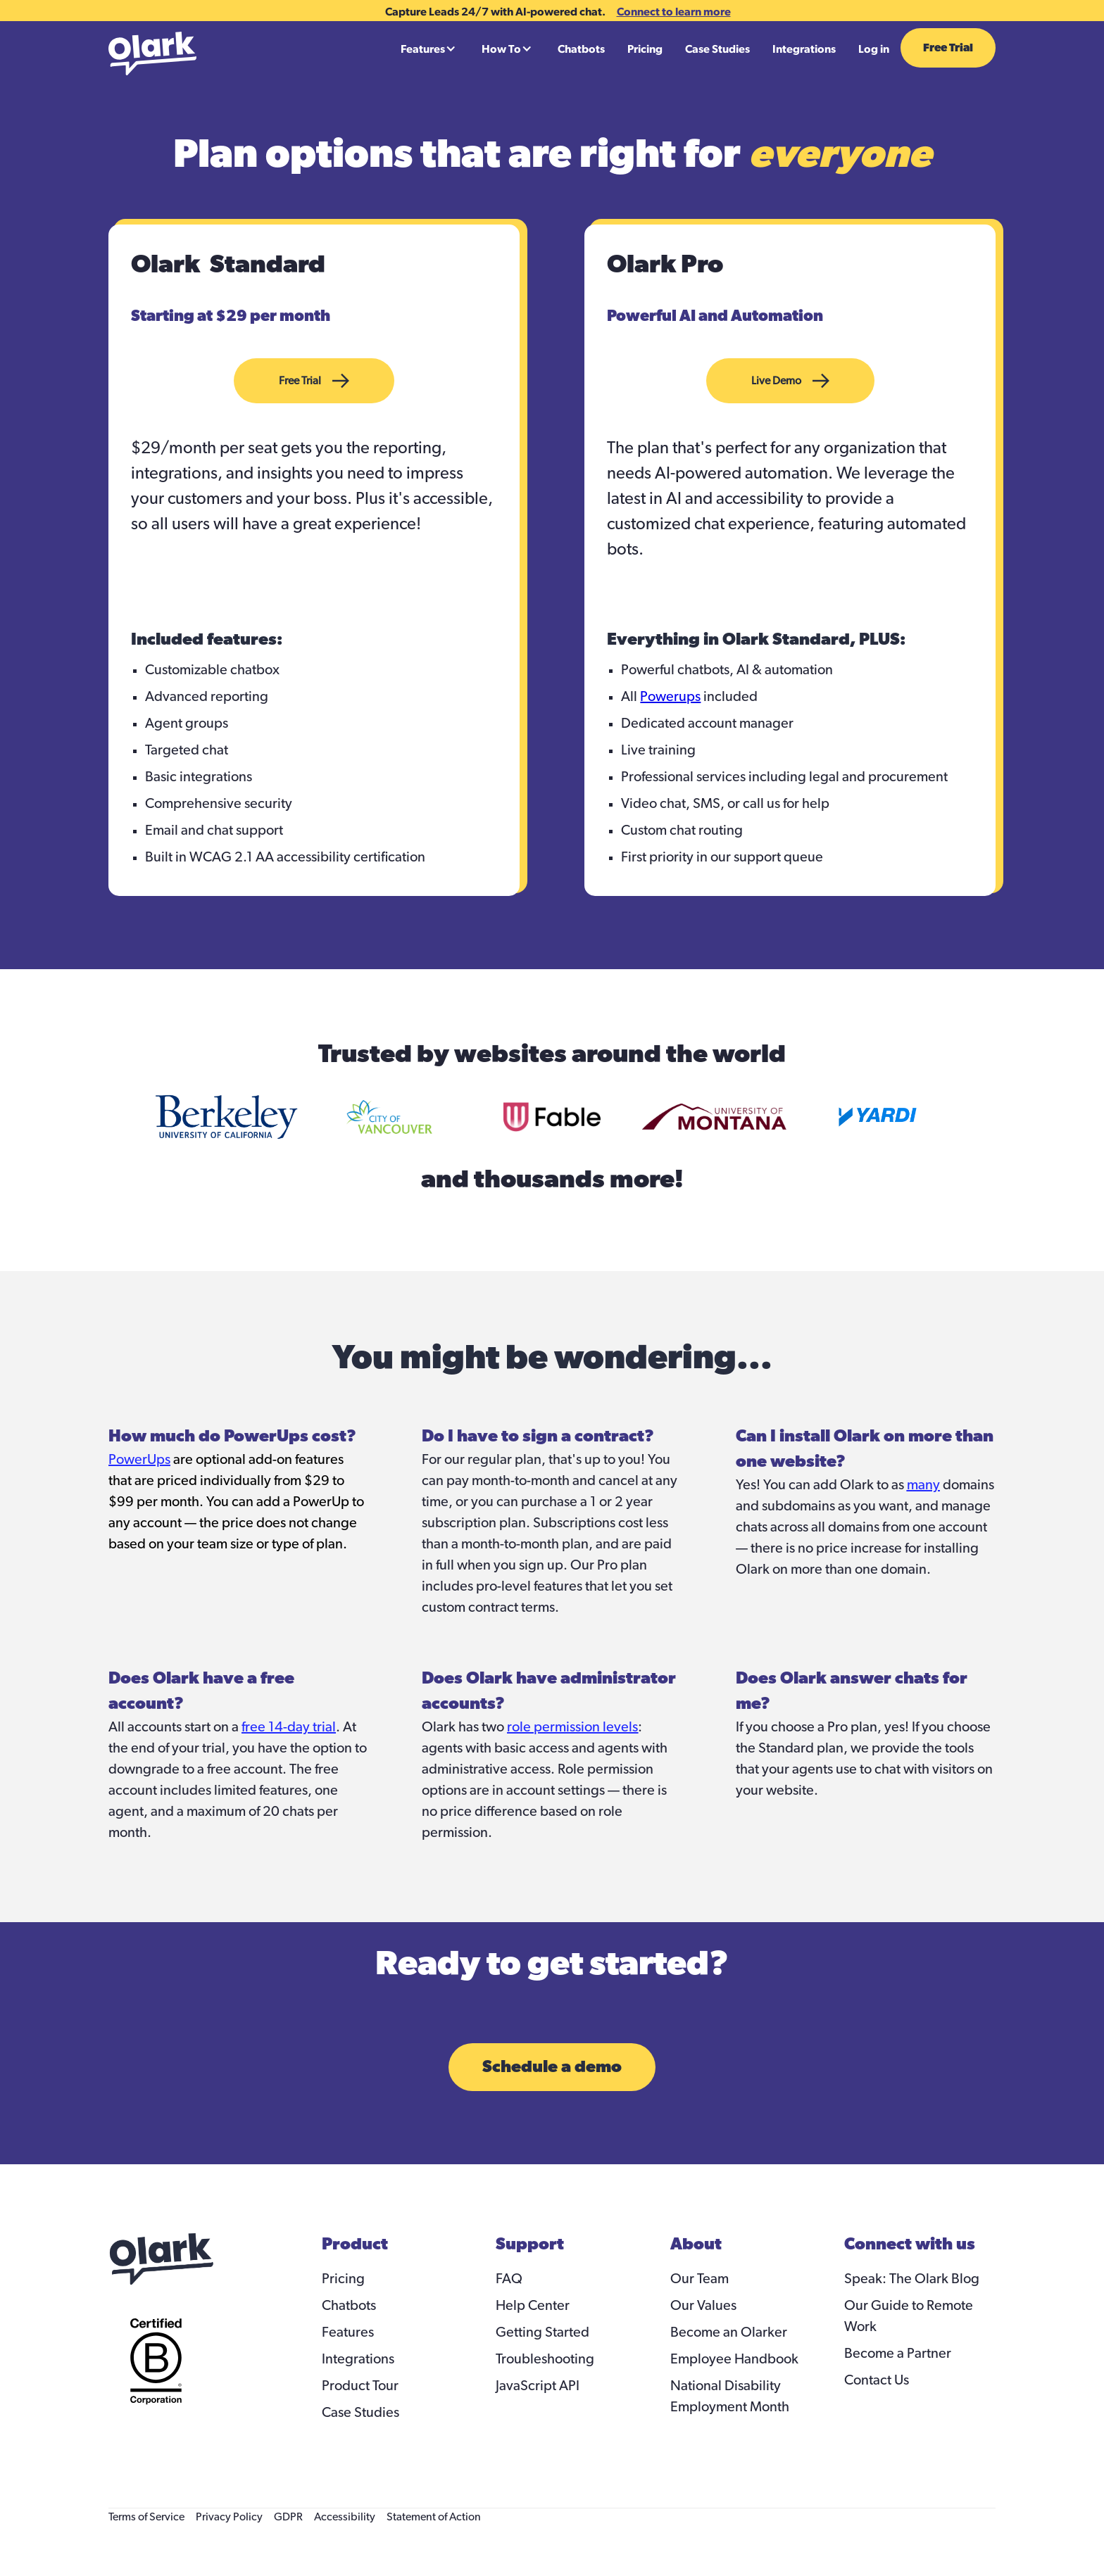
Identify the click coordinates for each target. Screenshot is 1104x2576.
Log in (873, 48)
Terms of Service (146, 2517)
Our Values (703, 2306)
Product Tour (360, 2386)
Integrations (804, 48)
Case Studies (717, 48)
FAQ (509, 2279)
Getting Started (542, 2332)
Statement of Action (434, 2517)
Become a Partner (897, 2354)
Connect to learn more (674, 11)
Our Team (699, 2279)
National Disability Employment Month (729, 2396)
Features (348, 2332)
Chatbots (581, 48)
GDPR (288, 2517)
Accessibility (344, 2517)
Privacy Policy (229, 2517)
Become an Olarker (728, 2332)
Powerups (670, 697)
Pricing (645, 48)
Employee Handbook (734, 2359)
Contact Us (876, 2380)
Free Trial (948, 47)
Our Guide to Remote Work (908, 2316)
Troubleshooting (545, 2359)
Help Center (533, 2306)
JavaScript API (537, 2386)
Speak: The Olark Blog (911, 2279)
